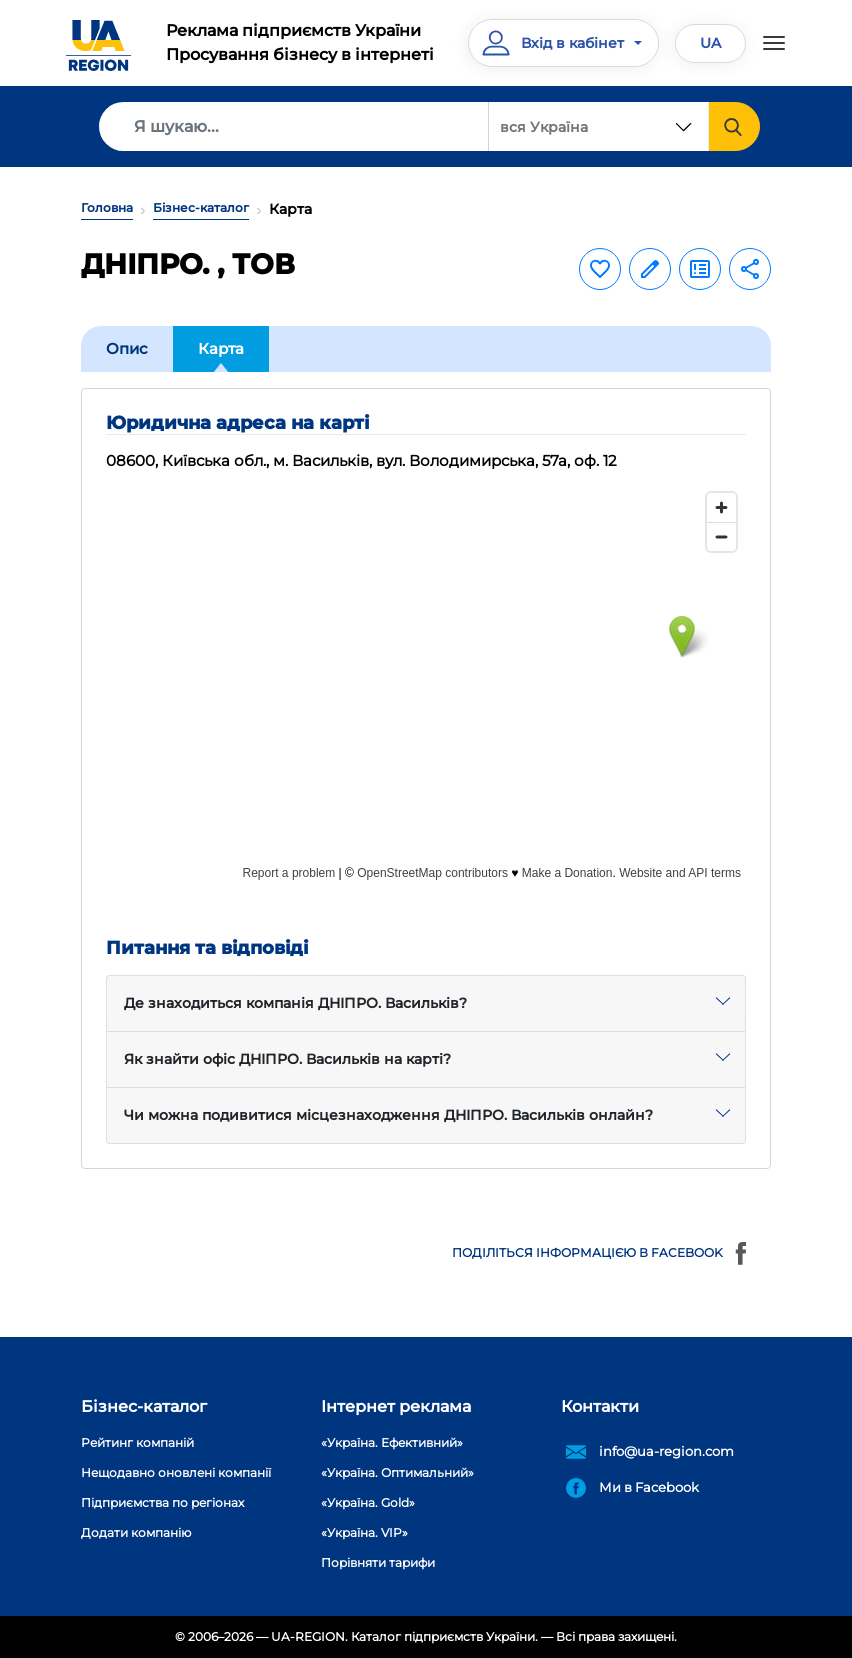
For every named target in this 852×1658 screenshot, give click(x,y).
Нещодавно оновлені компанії (176, 1472)
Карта (221, 348)
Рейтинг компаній (137, 1442)
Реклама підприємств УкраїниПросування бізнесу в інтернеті (300, 42)
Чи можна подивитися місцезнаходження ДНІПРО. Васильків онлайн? (388, 1115)
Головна (107, 207)
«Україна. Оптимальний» (397, 1472)
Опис (127, 348)
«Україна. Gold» (368, 1502)
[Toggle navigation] (774, 43)
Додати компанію (136, 1532)
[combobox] (599, 126)
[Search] (294, 126)
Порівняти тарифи (378, 1562)
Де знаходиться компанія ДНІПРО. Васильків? (295, 1003)
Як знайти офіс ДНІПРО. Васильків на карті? (287, 1059)
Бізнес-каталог (201, 207)
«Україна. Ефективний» (392, 1442)
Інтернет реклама (396, 1406)
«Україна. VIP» (364, 1532)
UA (710, 43)
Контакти (600, 1406)
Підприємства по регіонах (162, 1502)
